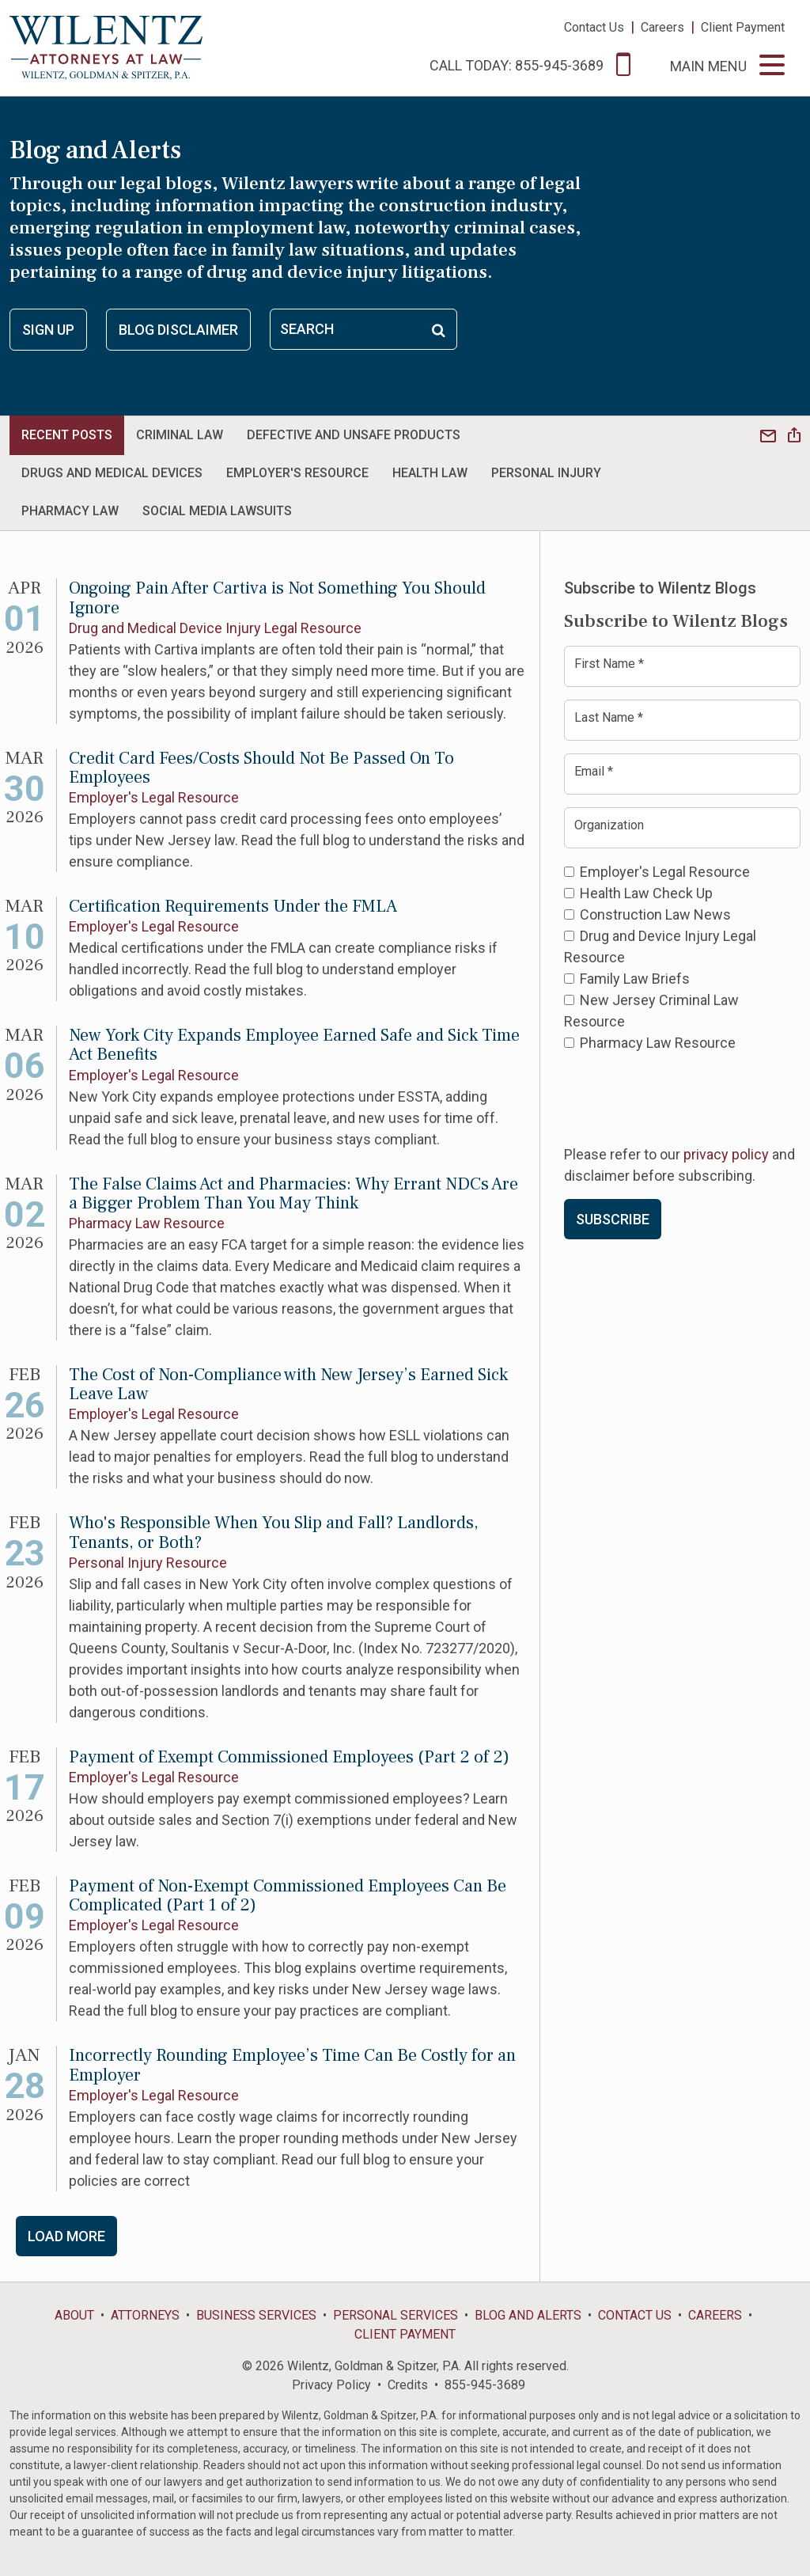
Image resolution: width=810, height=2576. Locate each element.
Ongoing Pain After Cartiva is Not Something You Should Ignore (277, 597)
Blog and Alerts (528, 2315)
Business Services (256, 2315)
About (74, 2315)
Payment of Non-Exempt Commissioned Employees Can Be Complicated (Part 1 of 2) (287, 1895)
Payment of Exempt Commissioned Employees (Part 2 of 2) (289, 1756)
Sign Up (48, 329)
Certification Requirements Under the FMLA (233, 906)
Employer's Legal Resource (154, 797)
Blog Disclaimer (178, 329)
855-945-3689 (485, 2384)
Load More (66, 2236)
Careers (662, 27)
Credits (408, 2384)
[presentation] (684, 1097)
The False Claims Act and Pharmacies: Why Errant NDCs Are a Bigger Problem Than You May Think (293, 1193)
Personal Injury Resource (148, 1562)
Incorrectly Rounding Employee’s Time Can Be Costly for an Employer (292, 2065)
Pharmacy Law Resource (147, 1223)
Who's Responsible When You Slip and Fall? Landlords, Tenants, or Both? (274, 1532)
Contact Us (594, 27)
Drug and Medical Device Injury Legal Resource (215, 628)
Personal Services (395, 2315)
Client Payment (743, 27)
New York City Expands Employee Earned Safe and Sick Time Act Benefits (294, 1045)
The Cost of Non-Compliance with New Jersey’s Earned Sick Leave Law (288, 1384)
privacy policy (726, 1154)
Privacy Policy (331, 2384)
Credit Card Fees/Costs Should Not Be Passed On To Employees (261, 768)
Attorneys (145, 2315)
